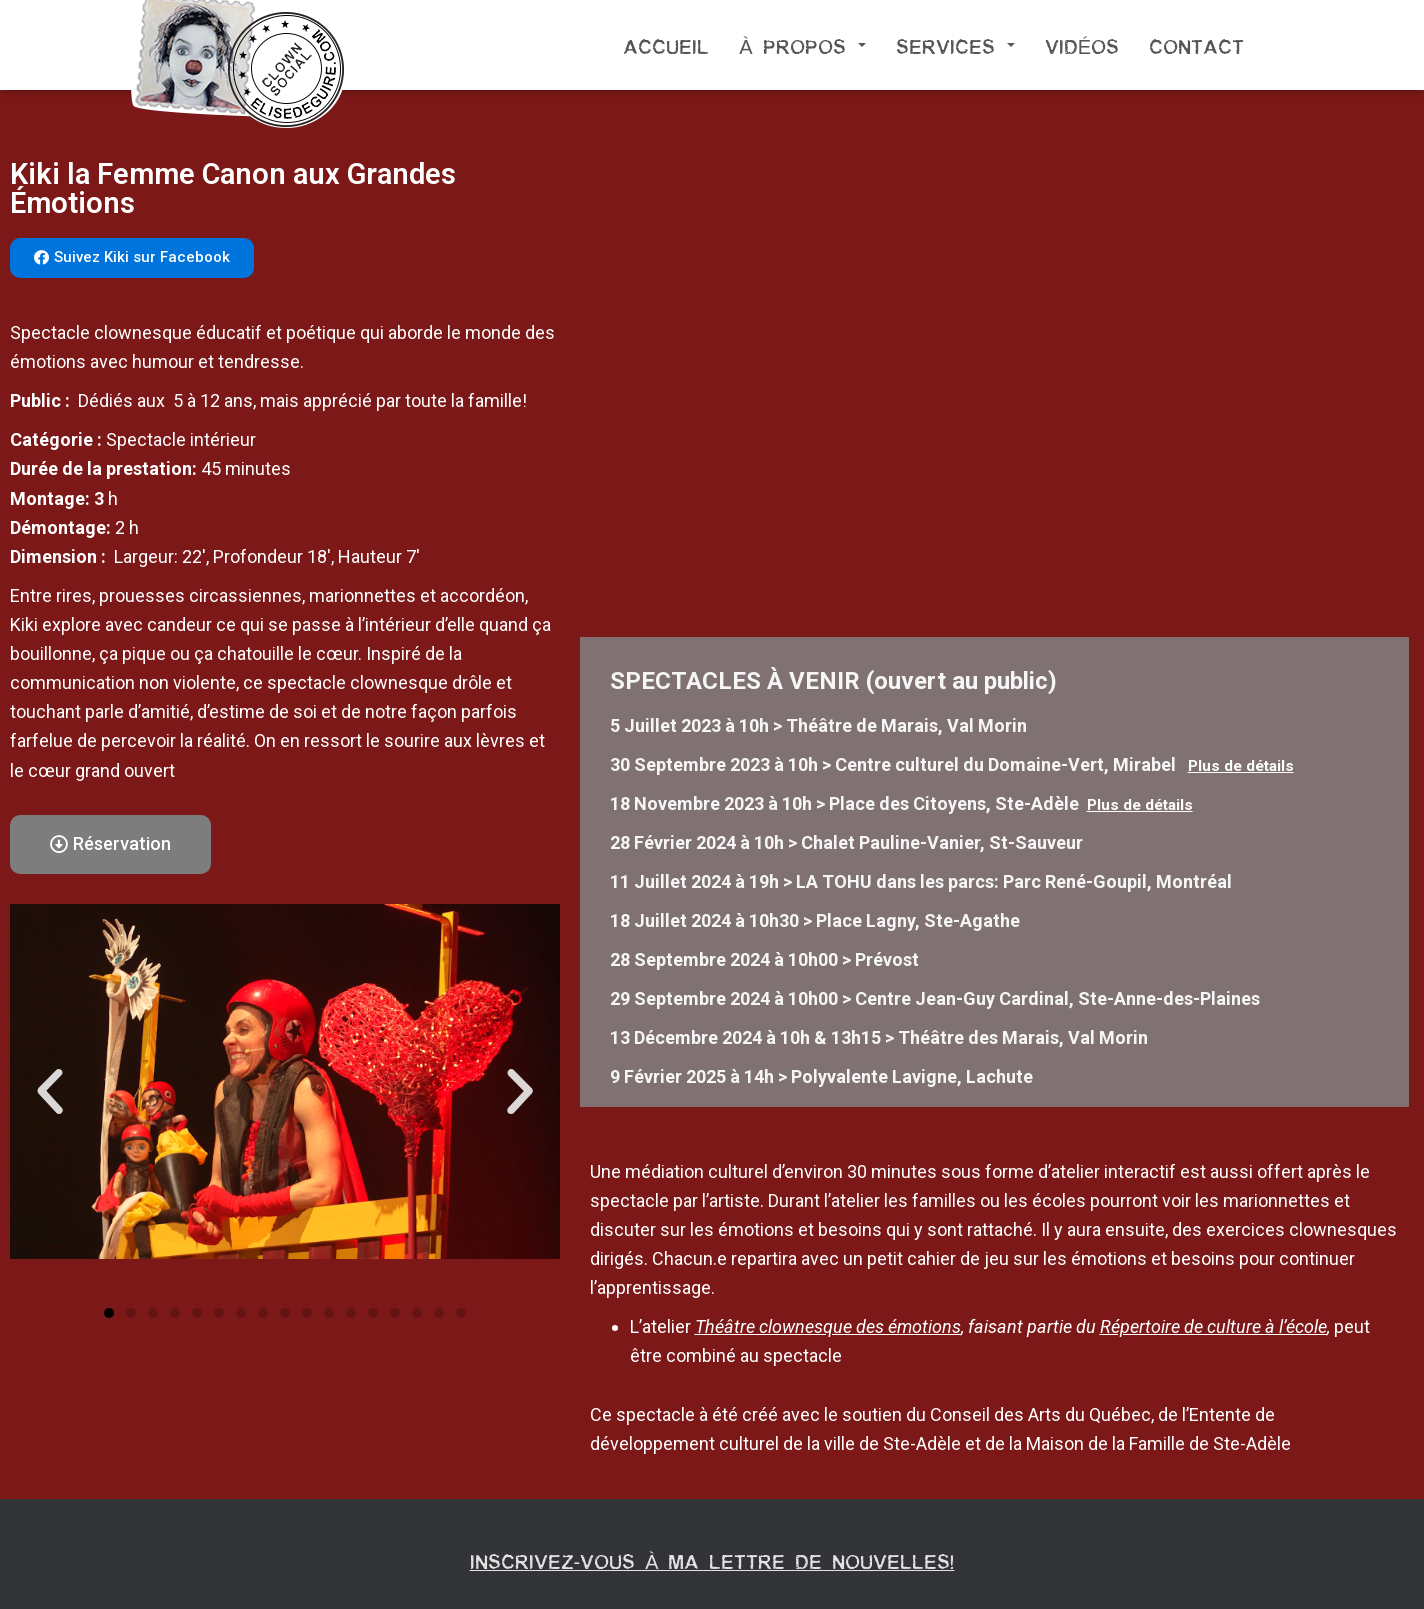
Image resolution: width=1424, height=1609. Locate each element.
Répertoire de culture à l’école (1213, 1326)
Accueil (666, 45)
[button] (132, 258)
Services (955, 45)
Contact (1196, 45)
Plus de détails (1241, 766)
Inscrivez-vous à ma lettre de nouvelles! (712, 1560)
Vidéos (1082, 45)
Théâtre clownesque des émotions (828, 1326)
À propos (802, 45)
